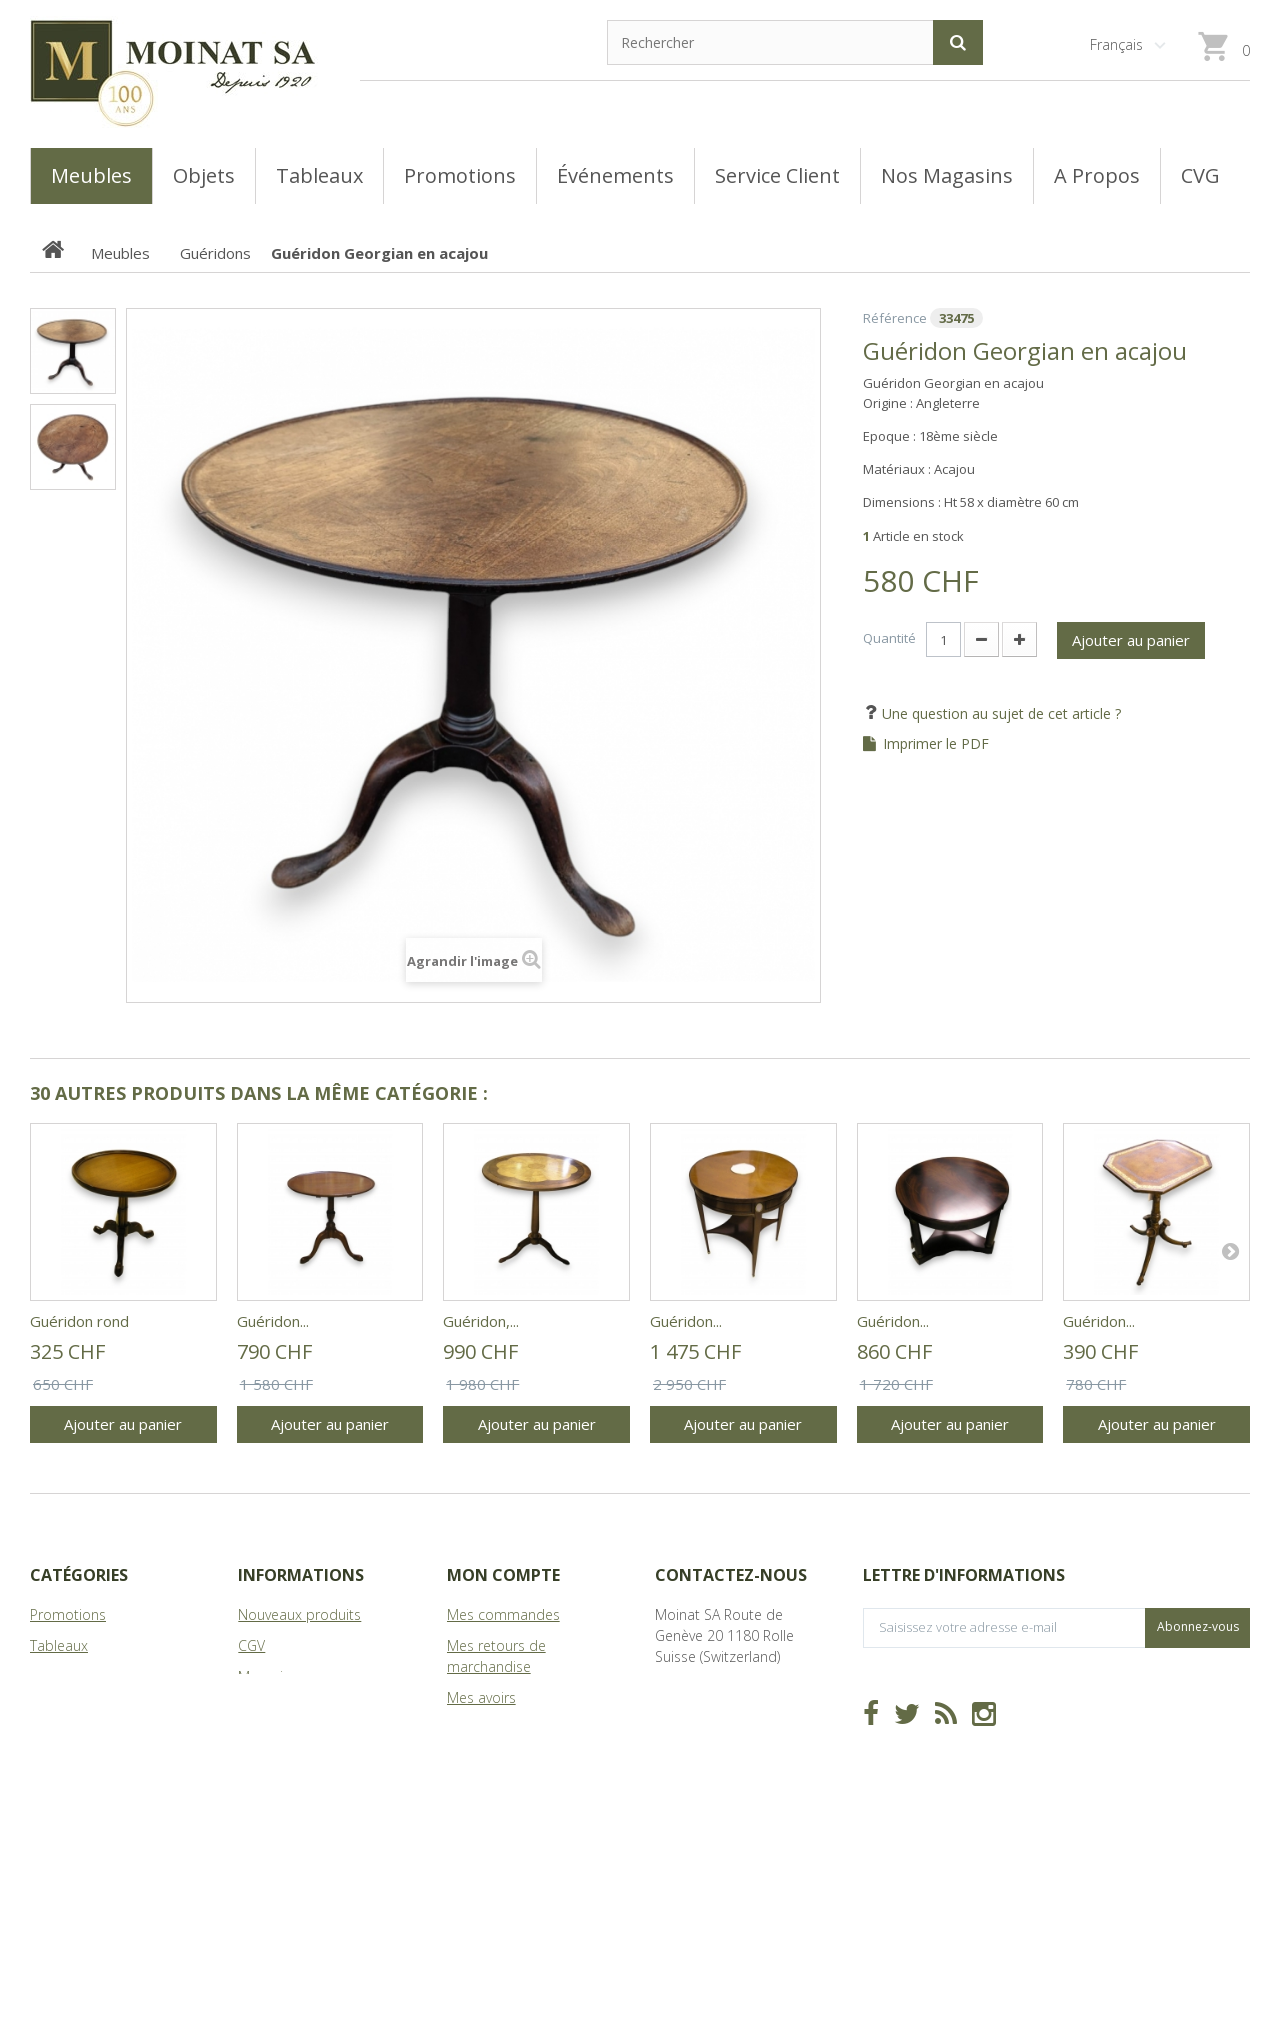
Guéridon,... (481, 1321)
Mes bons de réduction (522, 1811)
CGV (251, 1645)
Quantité (889, 638)
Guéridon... (273, 1321)
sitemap (264, 1738)
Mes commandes (503, 1614)
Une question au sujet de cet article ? (999, 713)
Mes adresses (492, 1728)
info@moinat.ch (705, 1718)
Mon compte (503, 1575)
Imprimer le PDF (936, 744)
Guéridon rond (79, 1321)
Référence (895, 318)
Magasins (268, 1676)
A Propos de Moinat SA (312, 1707)
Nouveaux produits (299, 1614)
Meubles (57, 1676)
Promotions (68, 1614)
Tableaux (59, 1645)
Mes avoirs (481, 1697)
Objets (51, 1707)
